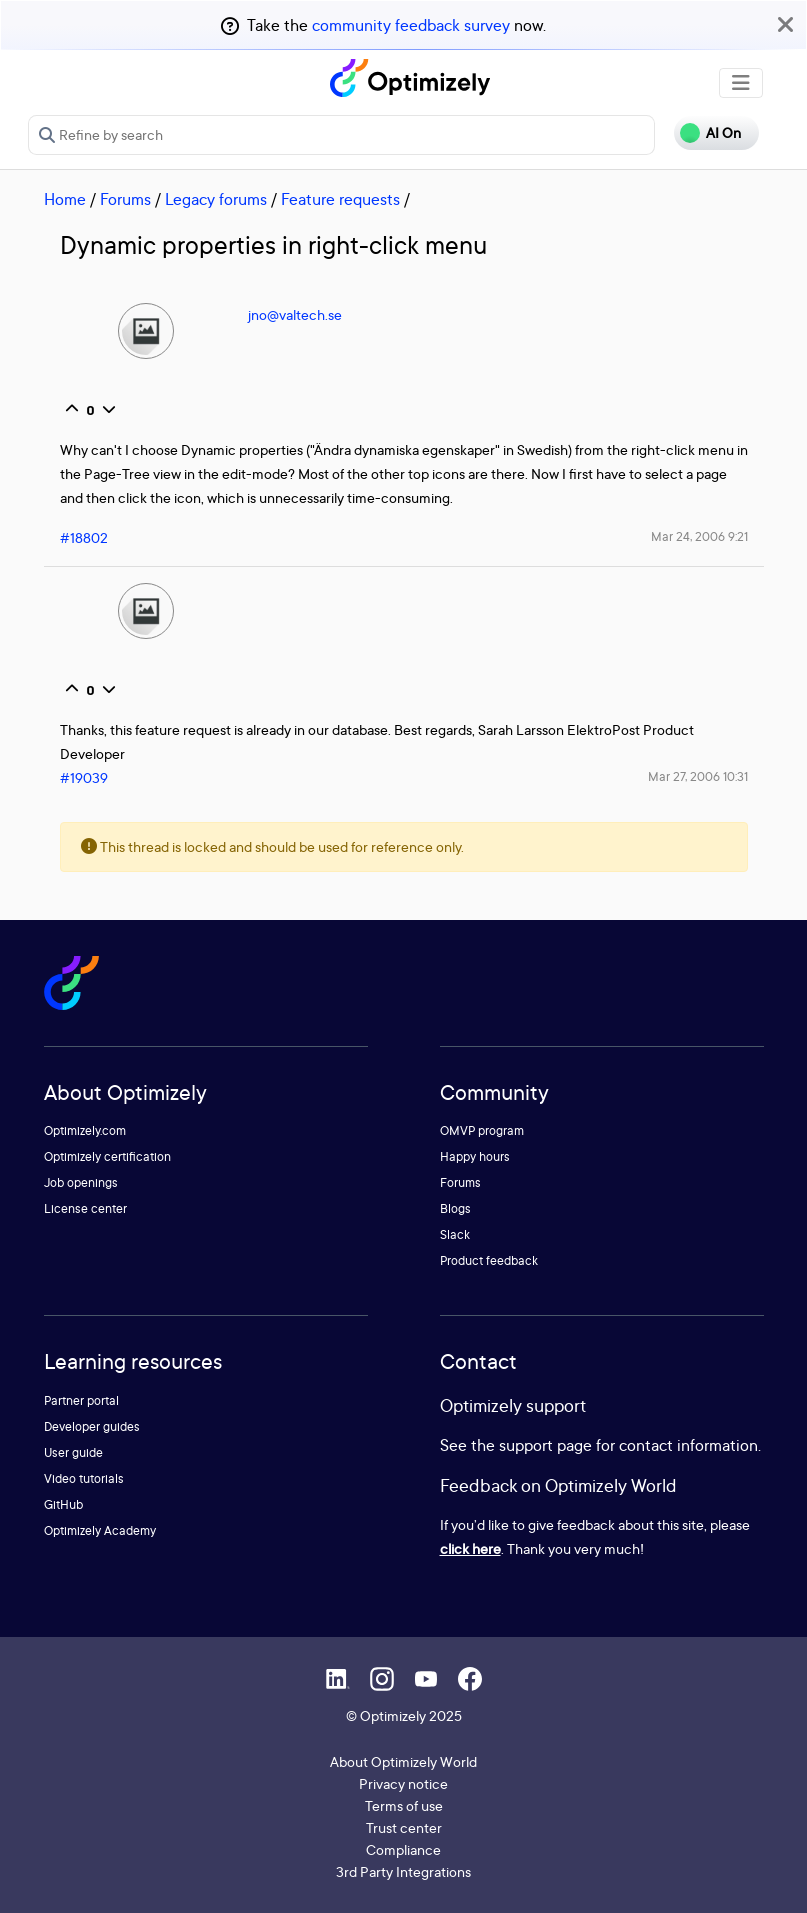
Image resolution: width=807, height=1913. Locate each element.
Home (65, 199)
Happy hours (475, 1156)
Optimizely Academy (100, 1530)
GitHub (63, 1504)
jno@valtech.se (295, 314)
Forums (125, 199)
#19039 (84, 777)
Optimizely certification (107, 1156)
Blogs (455, 1208)
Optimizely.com (85, 1130)
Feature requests (340, 199)
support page (545, 1445)
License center (85, 1208)
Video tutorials (84, 1478)
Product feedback (489, 1260)
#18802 (84, 537)
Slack (455, 1234)
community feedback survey (411, 25)
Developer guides (92, 1426)
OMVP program (482, 1130)
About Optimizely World (403, 1761)
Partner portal (81, 1400)
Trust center (404, 1827)
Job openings (81, 1182)
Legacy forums (216, 199)
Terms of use (404, 1805)
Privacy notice (403, 1783)
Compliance (403, 1849)
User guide (73, 1452)
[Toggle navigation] (741, 83)
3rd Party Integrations (403, 1871)
